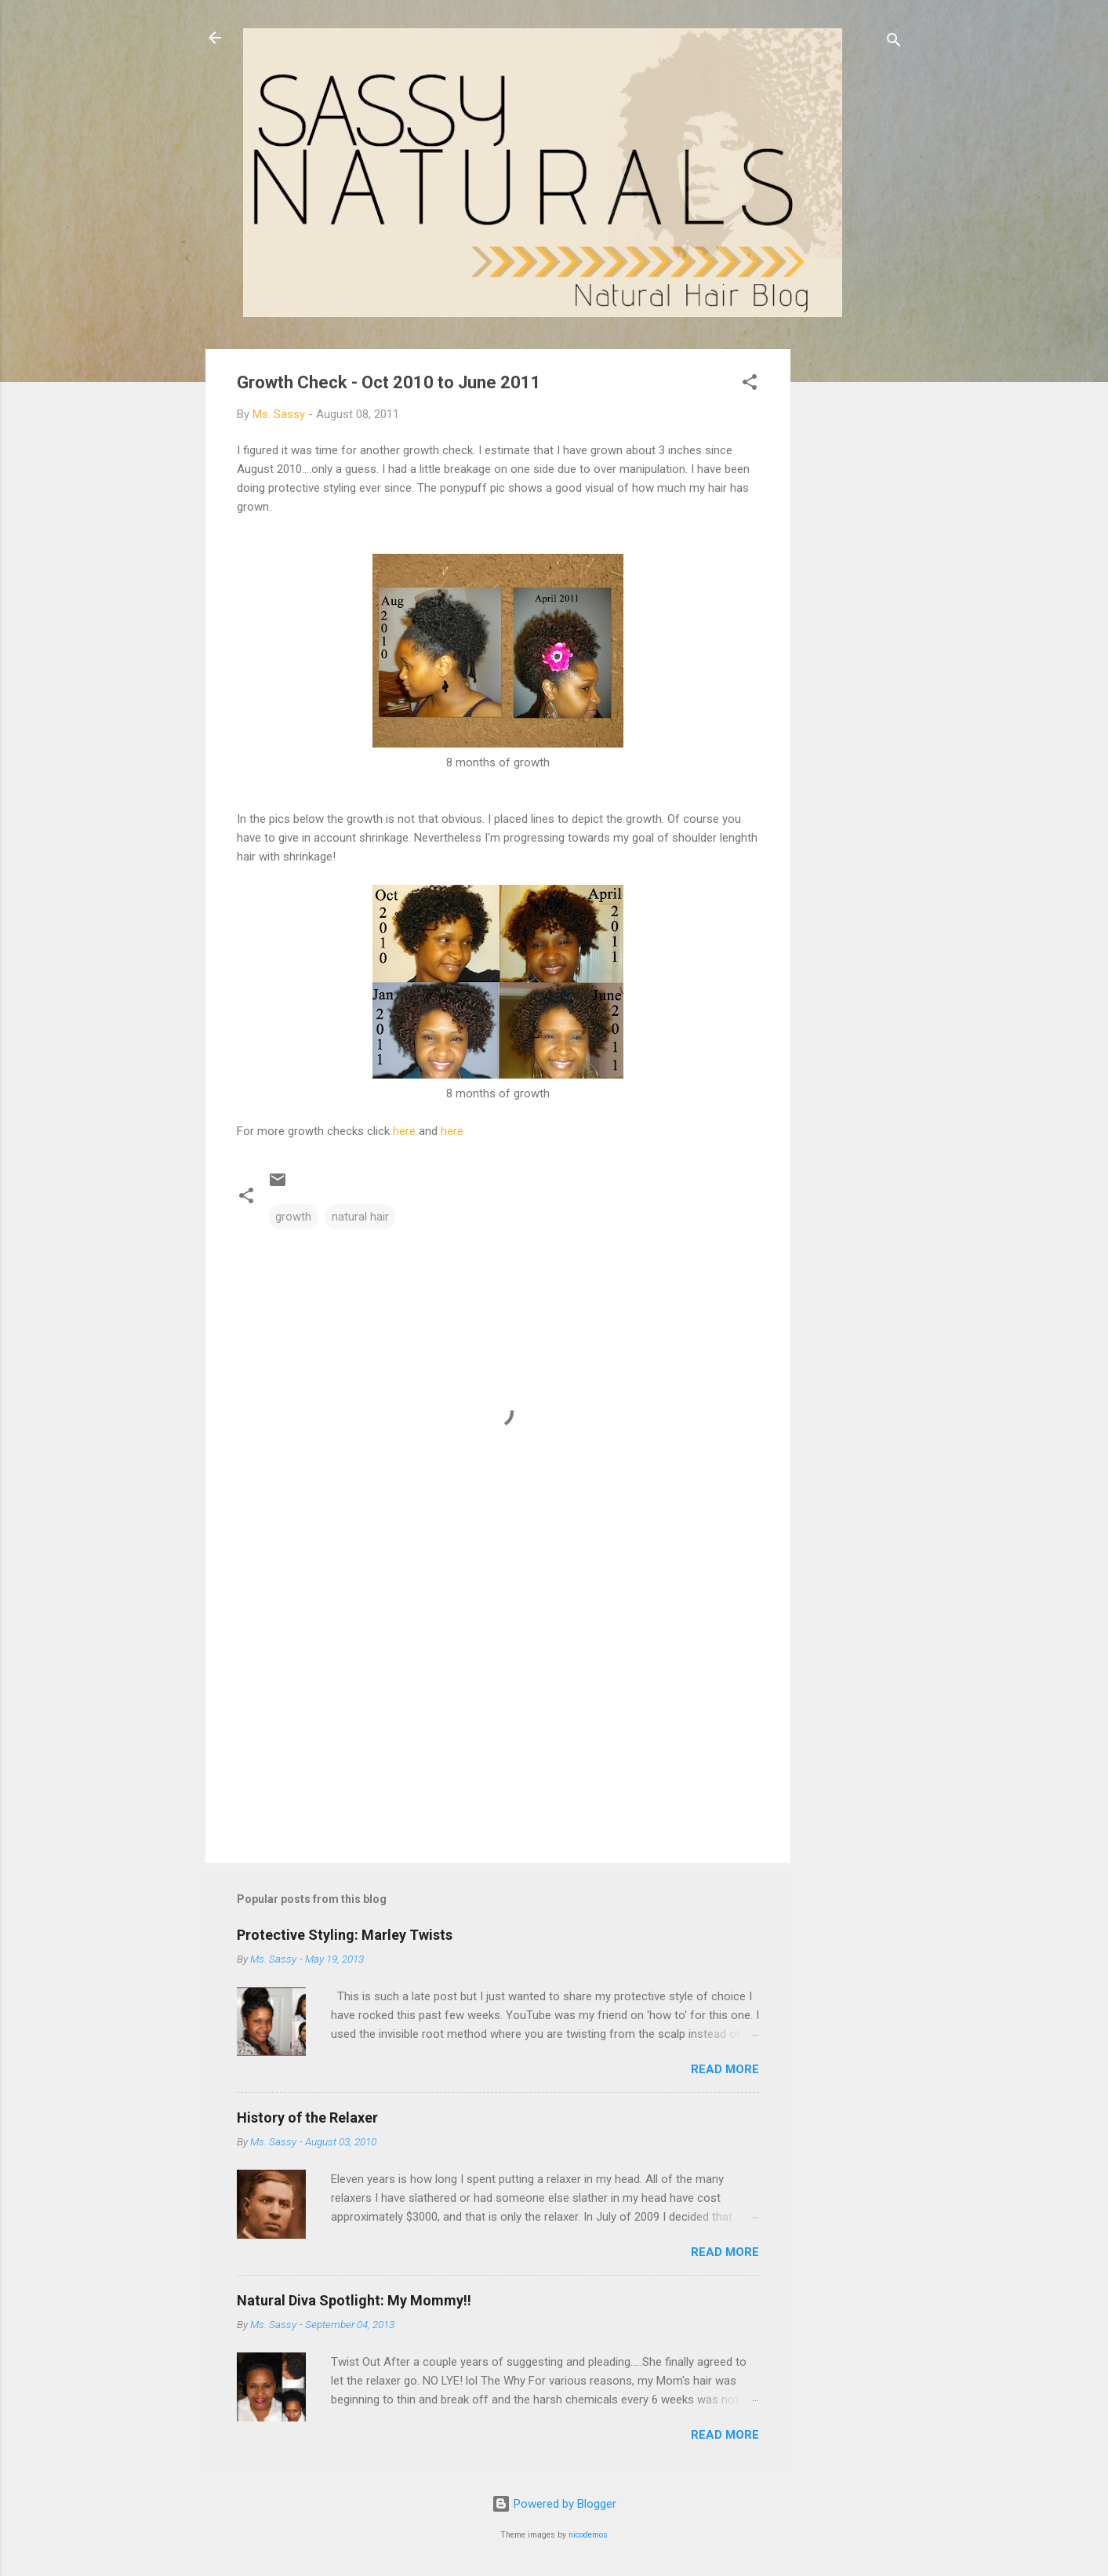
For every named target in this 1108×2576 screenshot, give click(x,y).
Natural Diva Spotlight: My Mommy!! (354, 2300)
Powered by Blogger (554, 2504)
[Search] (894, 43)
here (404, 1131)
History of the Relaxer (307, 2117)
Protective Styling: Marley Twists (344, 1935)
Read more (725, 2069)
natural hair (360, 1217)
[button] (749, 385)
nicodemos (588, 2535)
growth (293, 1217)
